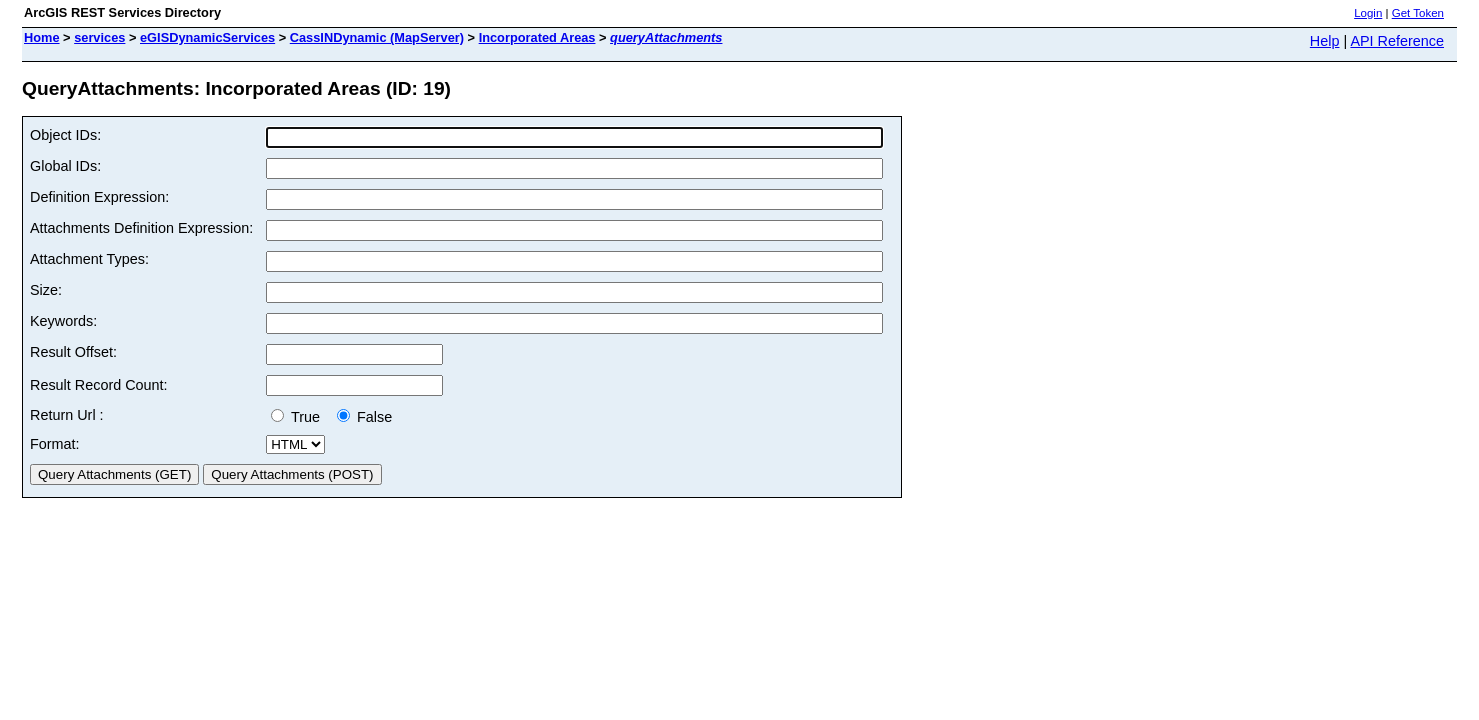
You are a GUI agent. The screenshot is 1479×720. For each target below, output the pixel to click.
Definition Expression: (99, 197)
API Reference (1397, 41)
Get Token (1418, 13)
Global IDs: (65, 166)
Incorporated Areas (537, 37)
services (99, 37)
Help (1325, 41)
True (299, 417)
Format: (55, 444)
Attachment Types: (89, 259)
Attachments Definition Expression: (141, 228)
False (364, 417)
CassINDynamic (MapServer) (377, 37)
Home (42, 37)
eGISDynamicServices (207, 37)
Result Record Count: (99, 385)
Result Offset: (73, 352)
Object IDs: (65, 135)
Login (1368, 13)
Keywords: (63, 321)
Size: (46, 290)
